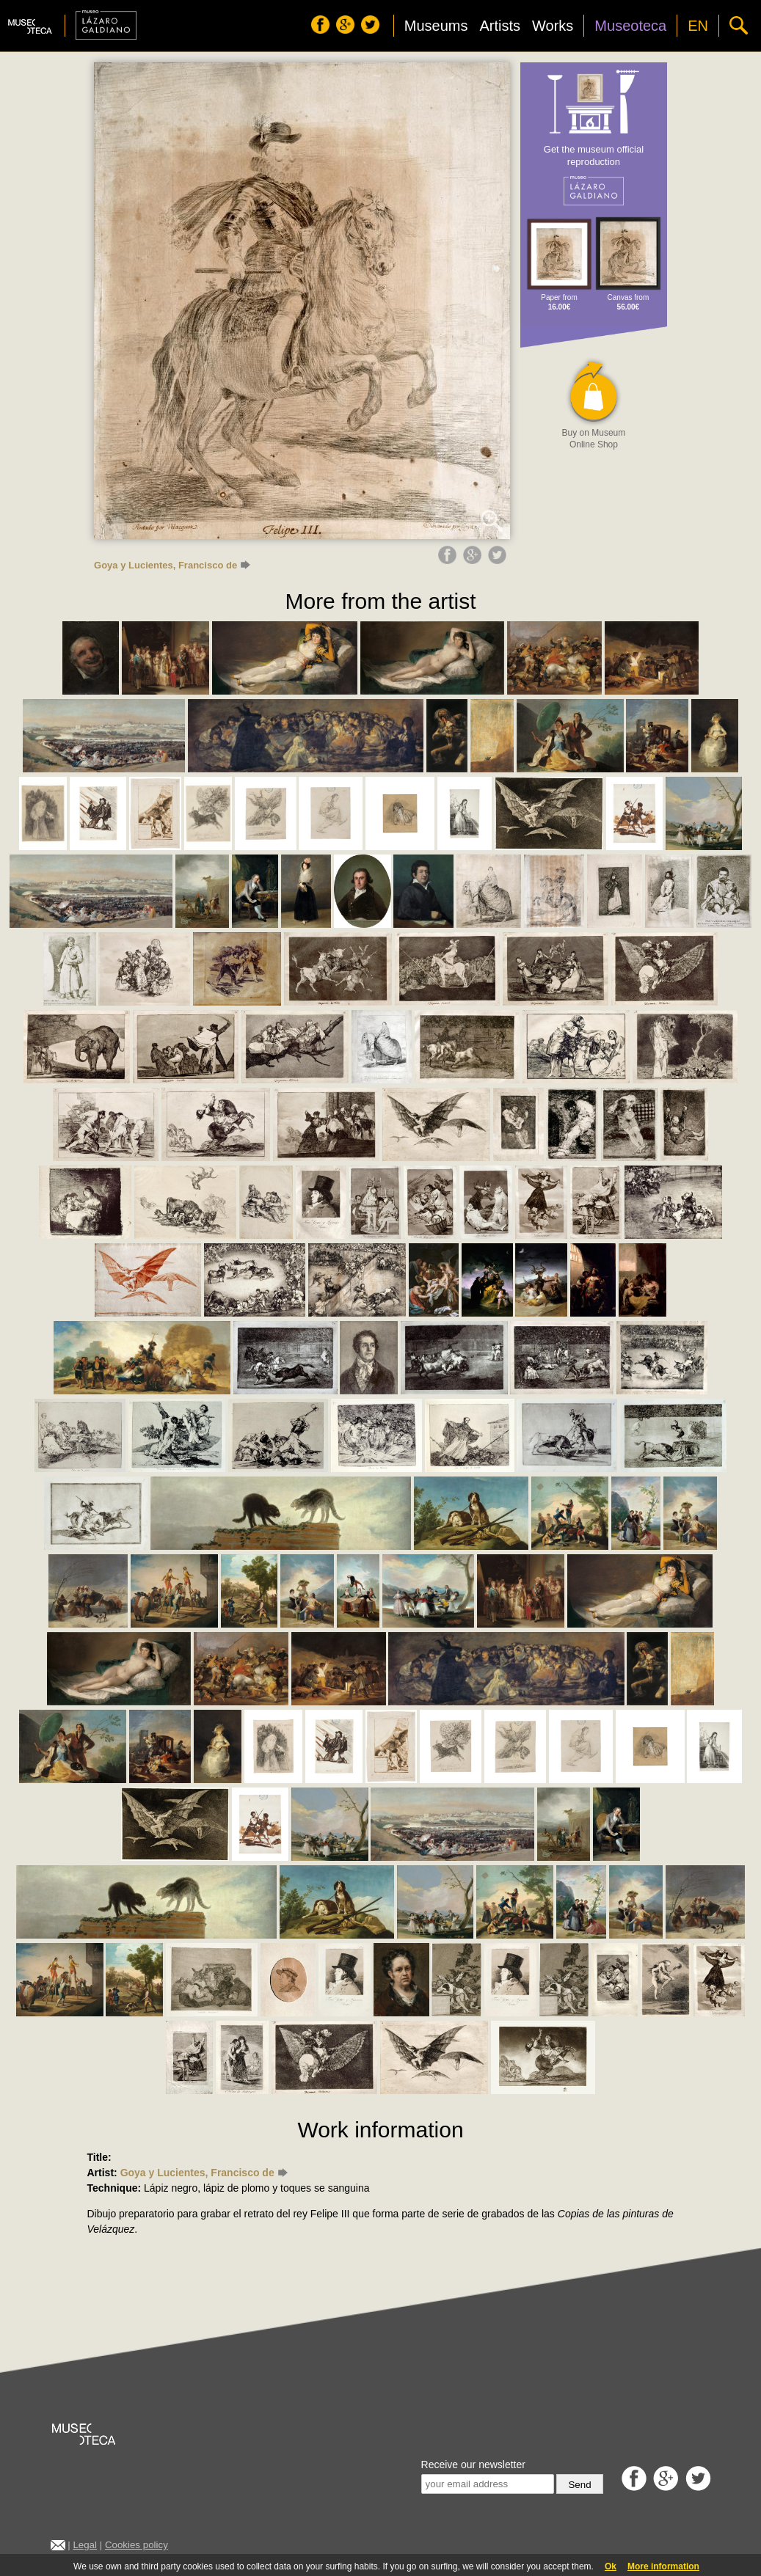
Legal (85, 2544)
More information (663, 2566)
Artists (499, 26)
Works (552, 26)
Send (579, 2484)
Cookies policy (136, 2544)
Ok (610, 2566)
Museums (436, 26)
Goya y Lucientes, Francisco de (172, 565)
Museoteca (630, 26)
